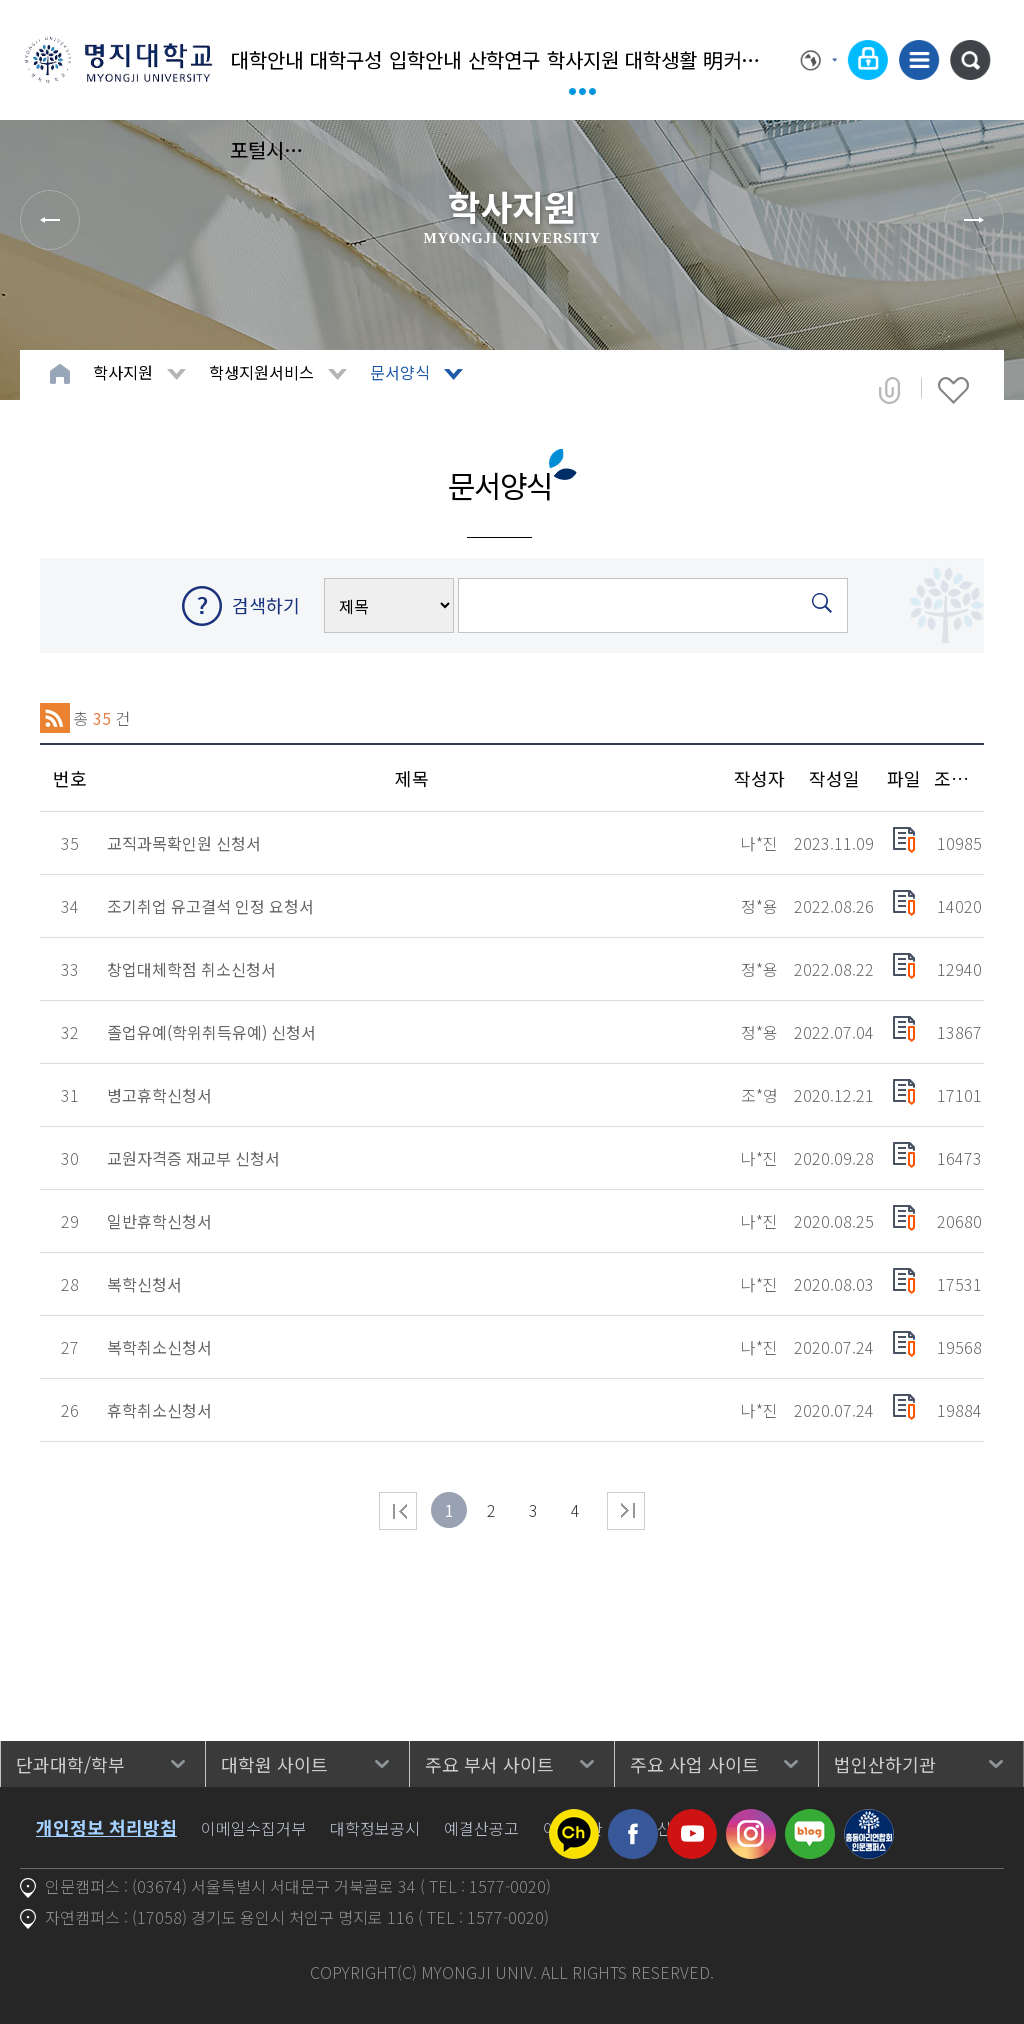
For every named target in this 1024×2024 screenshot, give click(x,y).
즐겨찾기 (953, 390)
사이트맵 (919, 60)
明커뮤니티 (740, 59)
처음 (398, 1511)
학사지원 (583, 59)
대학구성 (346, 59)
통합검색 (970, 60)
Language (819, 60)
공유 (889, 390)
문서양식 (400, 372)
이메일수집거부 (253, 1828)
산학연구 (504, 59)
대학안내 (267, 59)
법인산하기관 (885, 1764)
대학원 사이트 (274, 1764)
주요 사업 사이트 (694, 1764)
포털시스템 (267, 149)
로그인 (868, 60)
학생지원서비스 (261, 372)
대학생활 (661, 59)
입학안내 (425, 59)
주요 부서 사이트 (489, 1764)
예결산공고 (481, 1828)
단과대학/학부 (70, 1764)
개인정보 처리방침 (106, 1827)
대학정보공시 (375, 1828)
